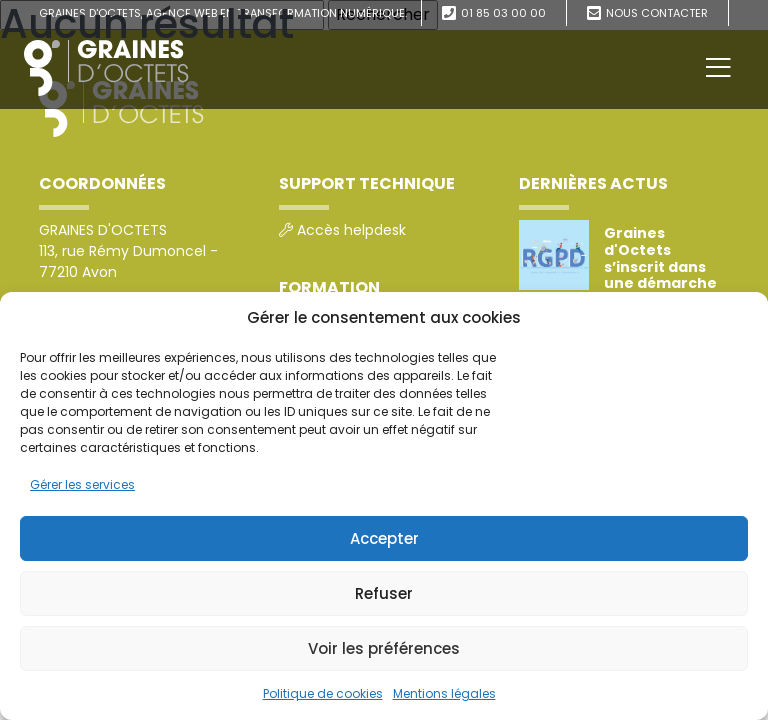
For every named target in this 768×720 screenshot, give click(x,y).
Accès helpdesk (351, 230)
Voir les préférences (384, 648)
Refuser (384, 593)
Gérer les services (82, 484)
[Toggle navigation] (718, 68)
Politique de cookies (323, 693)
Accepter (384, 538)
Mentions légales (444, 693)
